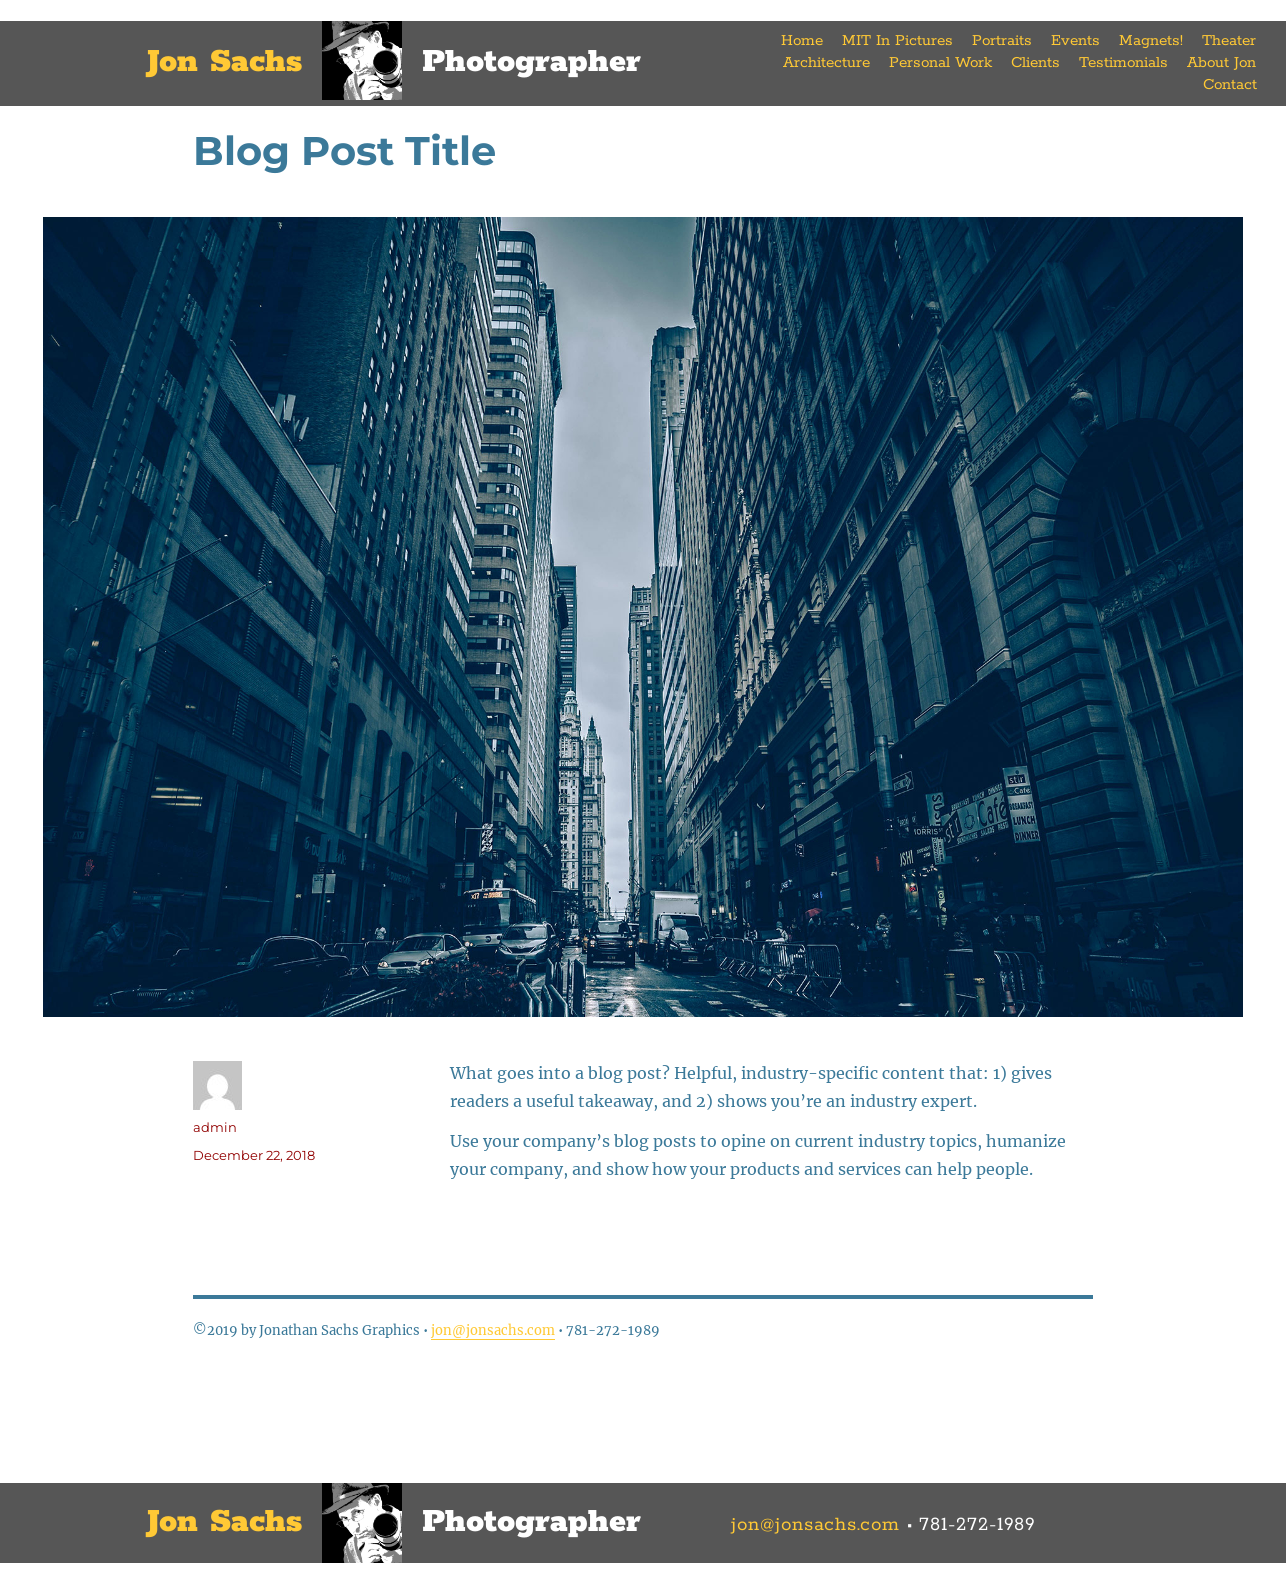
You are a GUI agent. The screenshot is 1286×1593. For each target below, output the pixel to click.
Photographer (531, 62)
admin (215, 1127)
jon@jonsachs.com (493, 1330)
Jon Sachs (224, 62)
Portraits (1002, 40)
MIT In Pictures (897, 40)
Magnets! (1151, 40)
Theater (1229, 40)
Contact (1230, 84)
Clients (1035, 62)
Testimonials (1123, 62)
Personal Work (940, 62)
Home (802, 40)
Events (1075, 40)
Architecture (826, 62)
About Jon (1221, 62)
